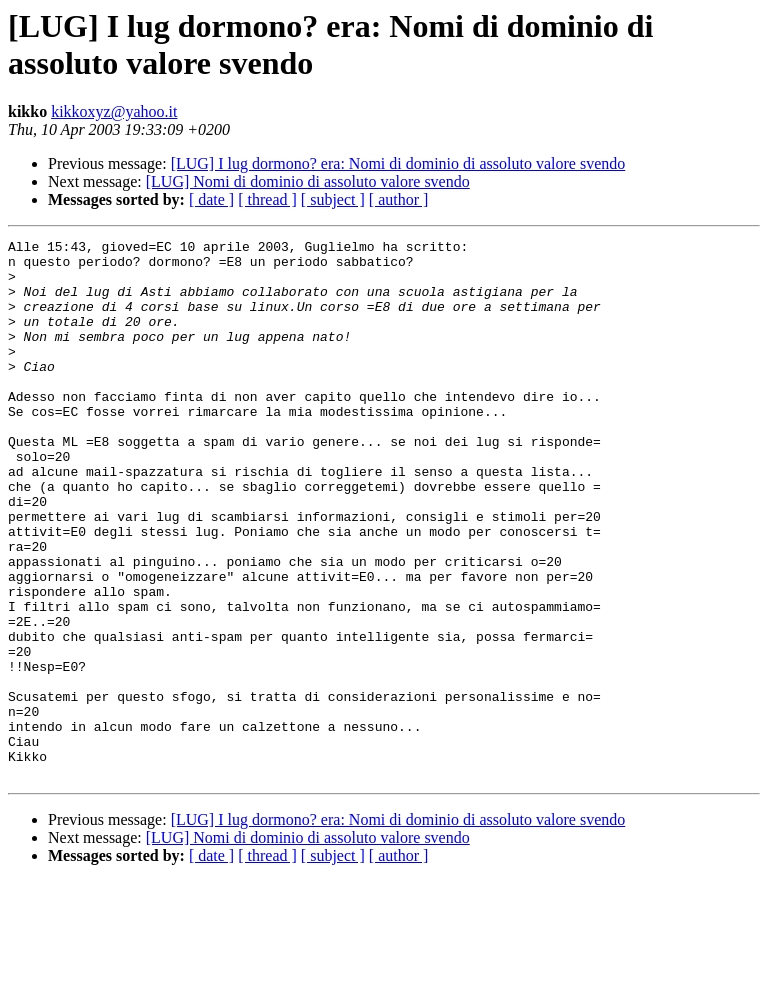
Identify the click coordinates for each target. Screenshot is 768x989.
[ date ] (211, 199)
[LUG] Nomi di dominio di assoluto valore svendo (308, 181)
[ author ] (399, 199)
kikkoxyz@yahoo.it (114, 111)
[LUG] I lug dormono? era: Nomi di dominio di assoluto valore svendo (398, 163)
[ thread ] (267, 199)
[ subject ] (333, 199)
